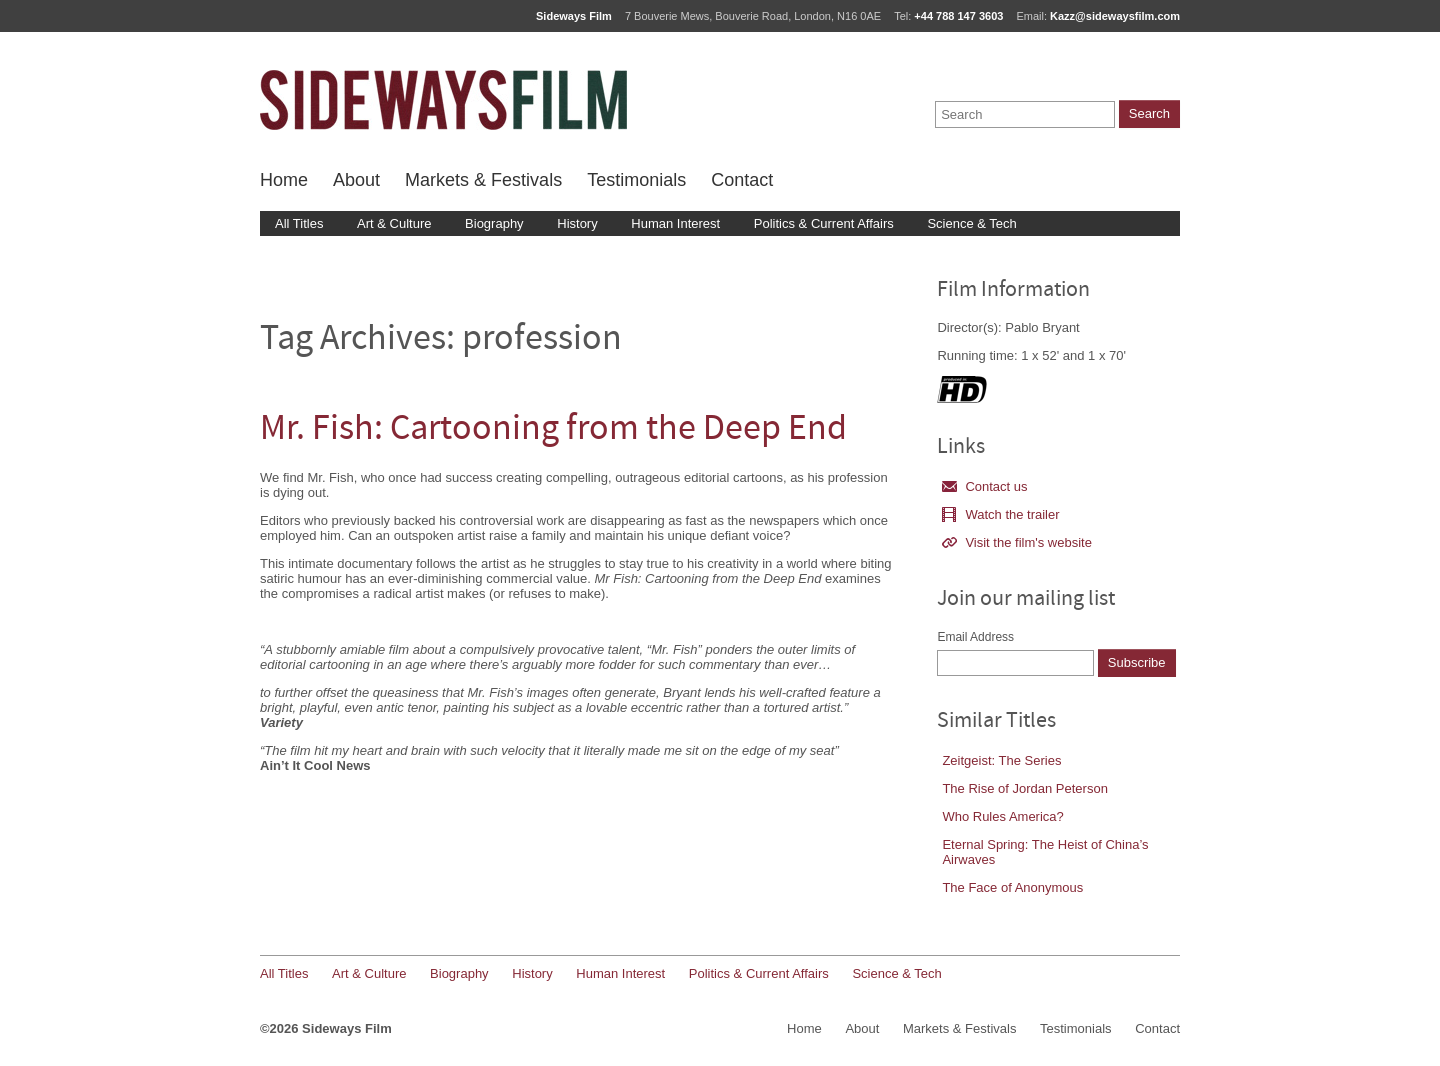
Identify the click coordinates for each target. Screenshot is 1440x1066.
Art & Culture (394, 223)
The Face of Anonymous (1012, 887)
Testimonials (636, 180)
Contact (742, 180)
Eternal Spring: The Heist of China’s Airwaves (1045, 852)
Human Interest (675, 223)
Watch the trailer (1000, 514)
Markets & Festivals (483, 180)
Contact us (984, 486)
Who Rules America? (1002, 816)
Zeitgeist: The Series (1001, 760)
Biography (494, 223)
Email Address (975, 637)
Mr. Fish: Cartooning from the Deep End (553, 430)
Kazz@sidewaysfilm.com (1115, 16)
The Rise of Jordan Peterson (1024, 788)
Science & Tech (971, 223)
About (356, 180)
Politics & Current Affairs (824, 223)
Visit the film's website (1017, 542)
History (577, 223)
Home (284, 180)
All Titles (299, 223)
